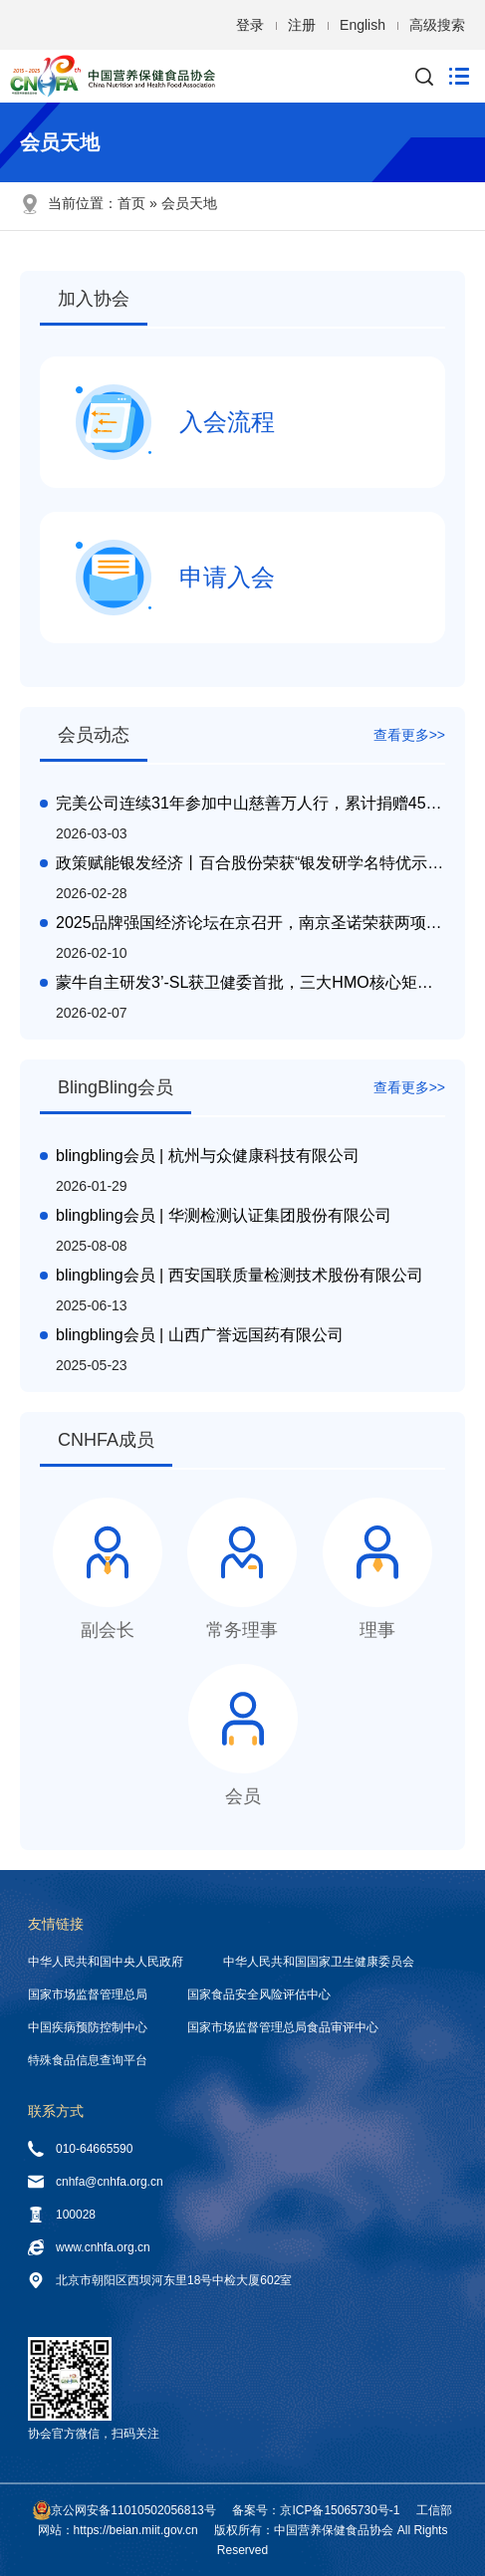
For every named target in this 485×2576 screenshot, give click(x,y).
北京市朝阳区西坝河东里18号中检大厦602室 (160, 2280)
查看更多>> (409, 735)
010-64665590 (80, 2149)
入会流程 (175, 422)
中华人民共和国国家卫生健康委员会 (318, 1962)
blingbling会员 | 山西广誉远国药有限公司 (200, 1334)
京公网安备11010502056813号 (133, 2510)
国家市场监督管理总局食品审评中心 (282, 2027)
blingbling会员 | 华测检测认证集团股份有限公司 (223, 1215)
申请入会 (175, 577)
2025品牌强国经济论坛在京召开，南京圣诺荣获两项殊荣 (250, 922)
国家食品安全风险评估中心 (259, 1994)
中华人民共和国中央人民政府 (105, 1962)
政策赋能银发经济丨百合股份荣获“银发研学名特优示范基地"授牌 (250, 862)
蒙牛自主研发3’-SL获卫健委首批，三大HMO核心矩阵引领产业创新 (250, 982)
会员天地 (189, 203)
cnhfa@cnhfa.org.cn (95, 2182)
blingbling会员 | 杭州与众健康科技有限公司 (208, 1155)
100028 (62, 2215)
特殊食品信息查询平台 (87, 2060)
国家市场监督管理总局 (87, 1994)
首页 (131, 203)
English (362, 25)
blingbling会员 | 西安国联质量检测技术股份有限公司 (239, 1275)
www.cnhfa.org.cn (89, 2247)
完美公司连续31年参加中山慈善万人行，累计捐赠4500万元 (250, 803)
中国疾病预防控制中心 (87, 2027)
